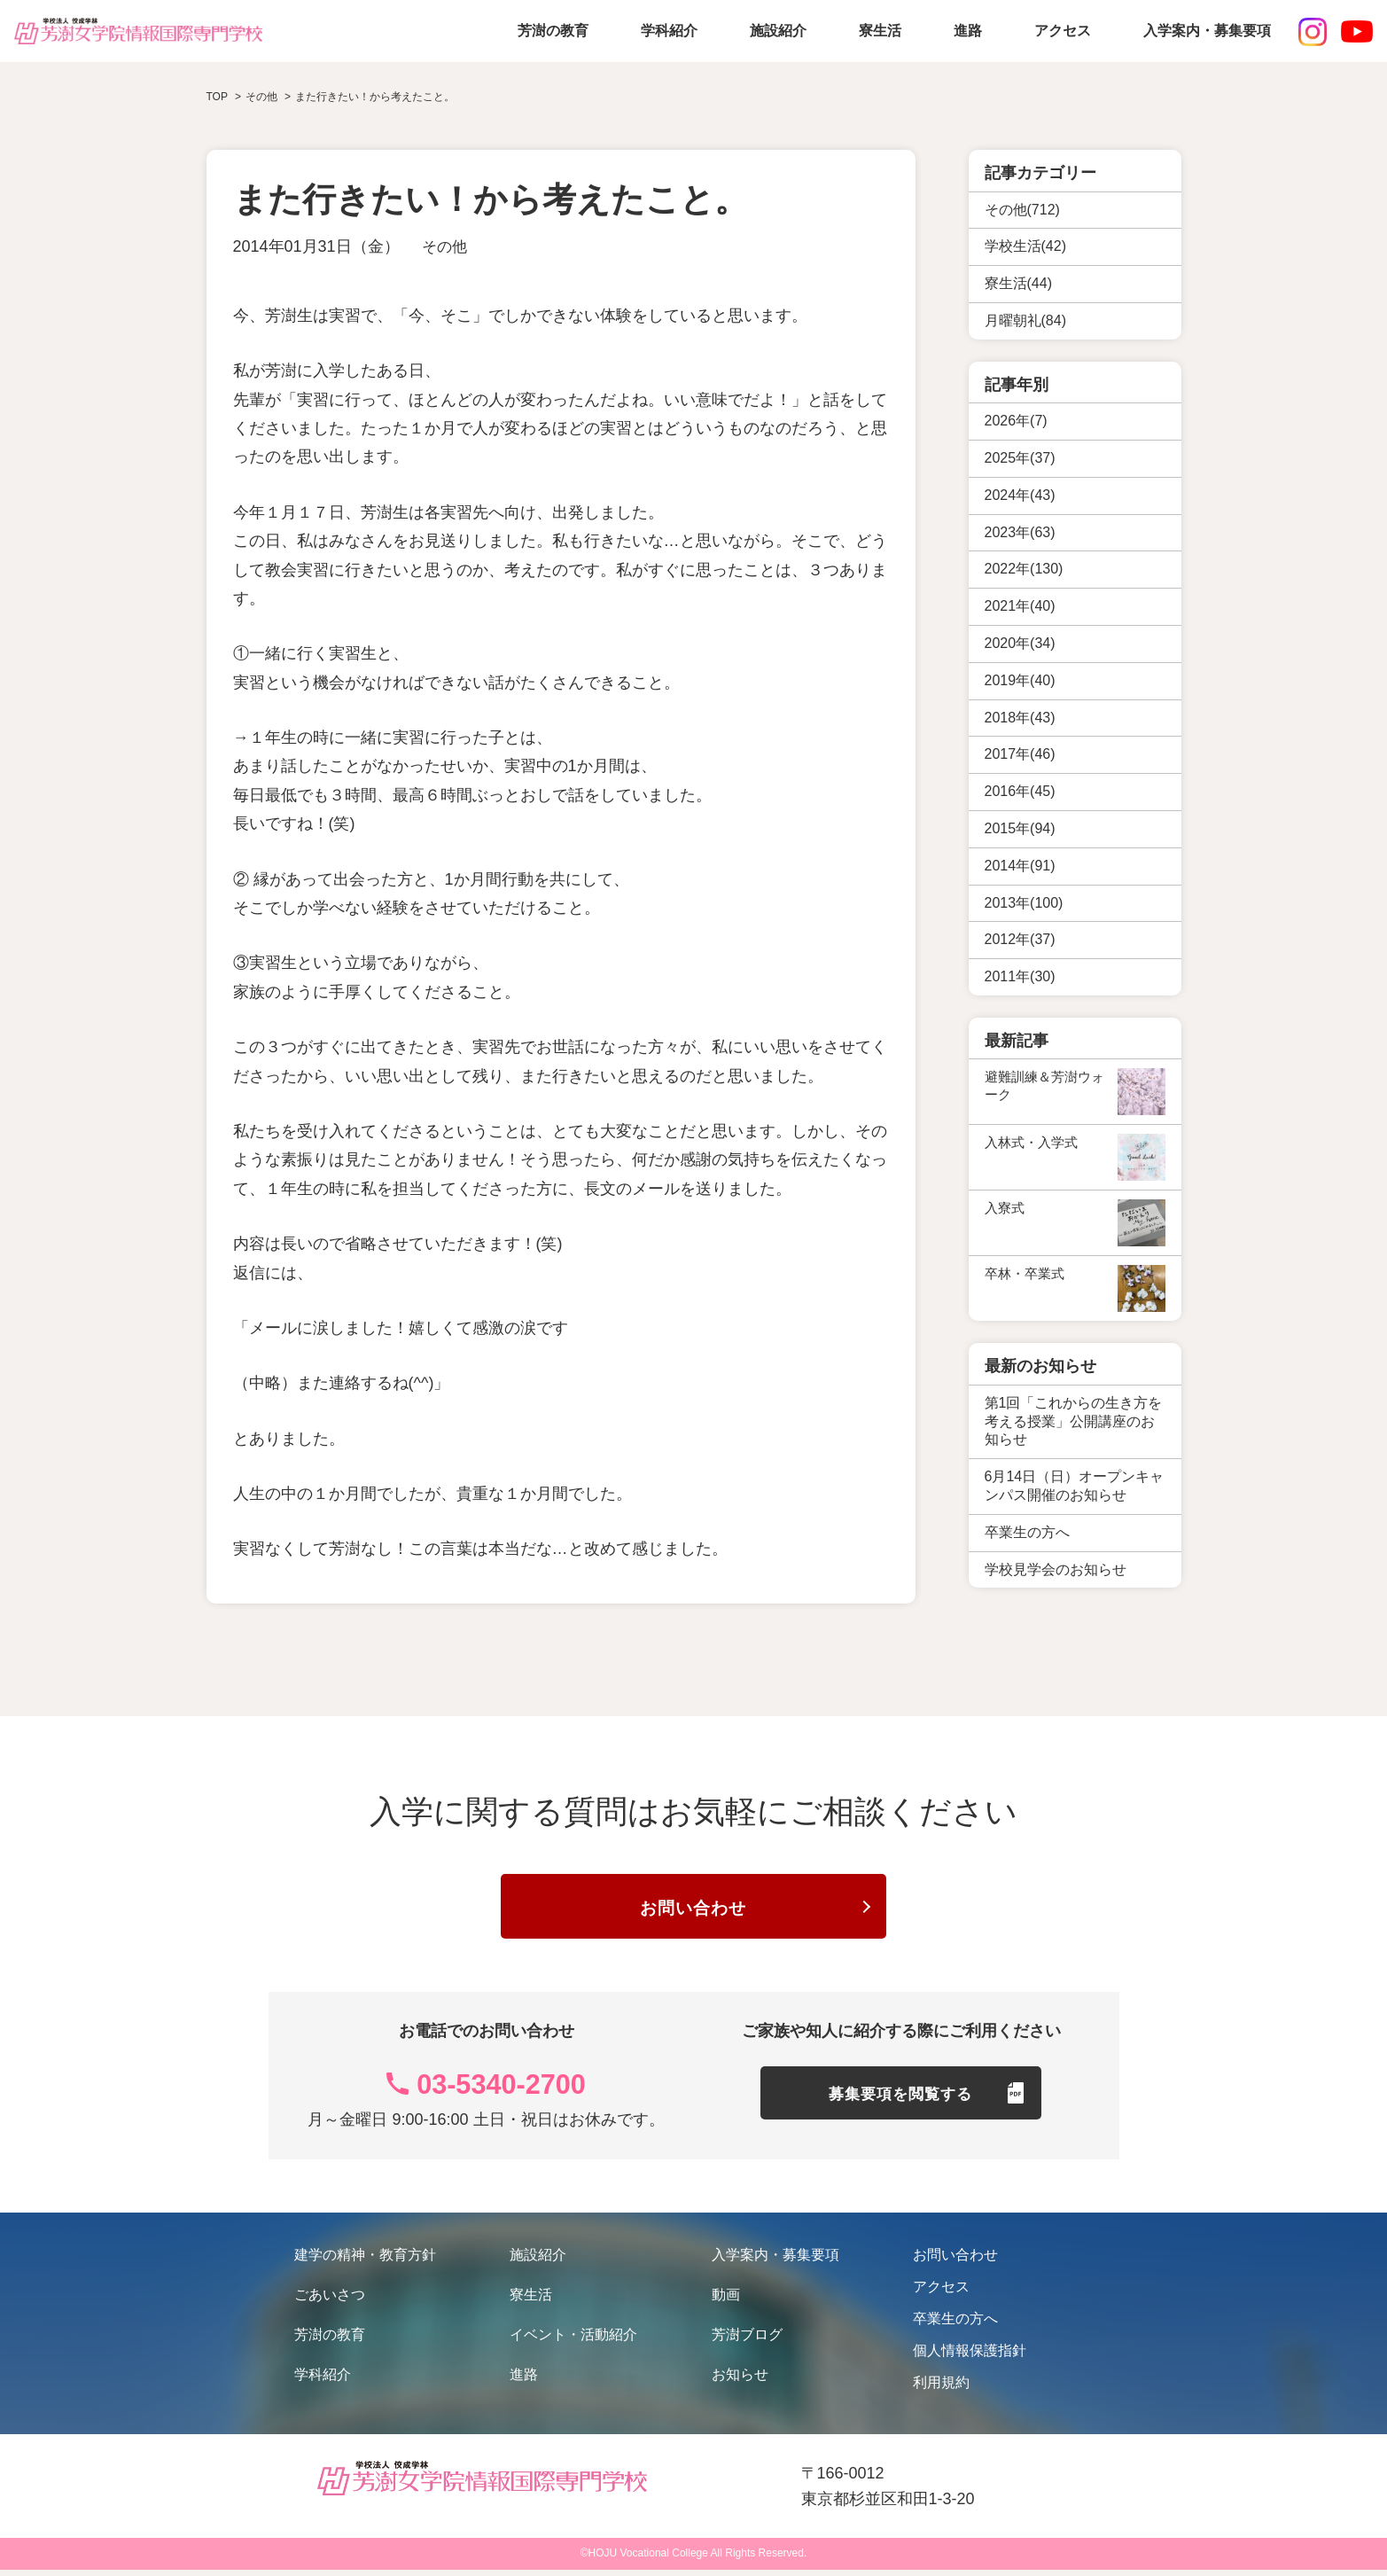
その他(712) (1022, 209)
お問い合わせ (694, 1911)
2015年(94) (1020, 828)
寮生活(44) (1018, 283)
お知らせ (740, 2380)
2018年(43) (1020, 717)
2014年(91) (1020, 865)
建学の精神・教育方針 (365, 2260)
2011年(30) (1020, 976)
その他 (446, 246)
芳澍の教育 (553, 30)
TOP (217, 96)
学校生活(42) (1025, 246)
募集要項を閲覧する (901, 2105)
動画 (726, 2300)
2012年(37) (1020, 939)
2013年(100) (1024, 902)
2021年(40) (1020, 605)
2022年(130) (1024, 568)
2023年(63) (1020, 532)
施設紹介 (778, 30)
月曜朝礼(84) (1025, 320)
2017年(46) (1020, 753)
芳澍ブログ (747, 2340)
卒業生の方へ (955, 2324)
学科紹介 (669, 30)
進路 (968, 30)
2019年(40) (1020, 680)
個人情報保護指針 (969, 2356)
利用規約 (941, 2388)
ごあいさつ (329, 2300)
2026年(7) (1016, 420)
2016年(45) (1020, 791)
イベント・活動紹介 (573, 2340)
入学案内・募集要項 (1207, 30)
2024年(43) (1020, 495)
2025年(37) (1020, 457)
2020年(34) (1020, 643)
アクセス (1062, 30)
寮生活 (880, 30)
